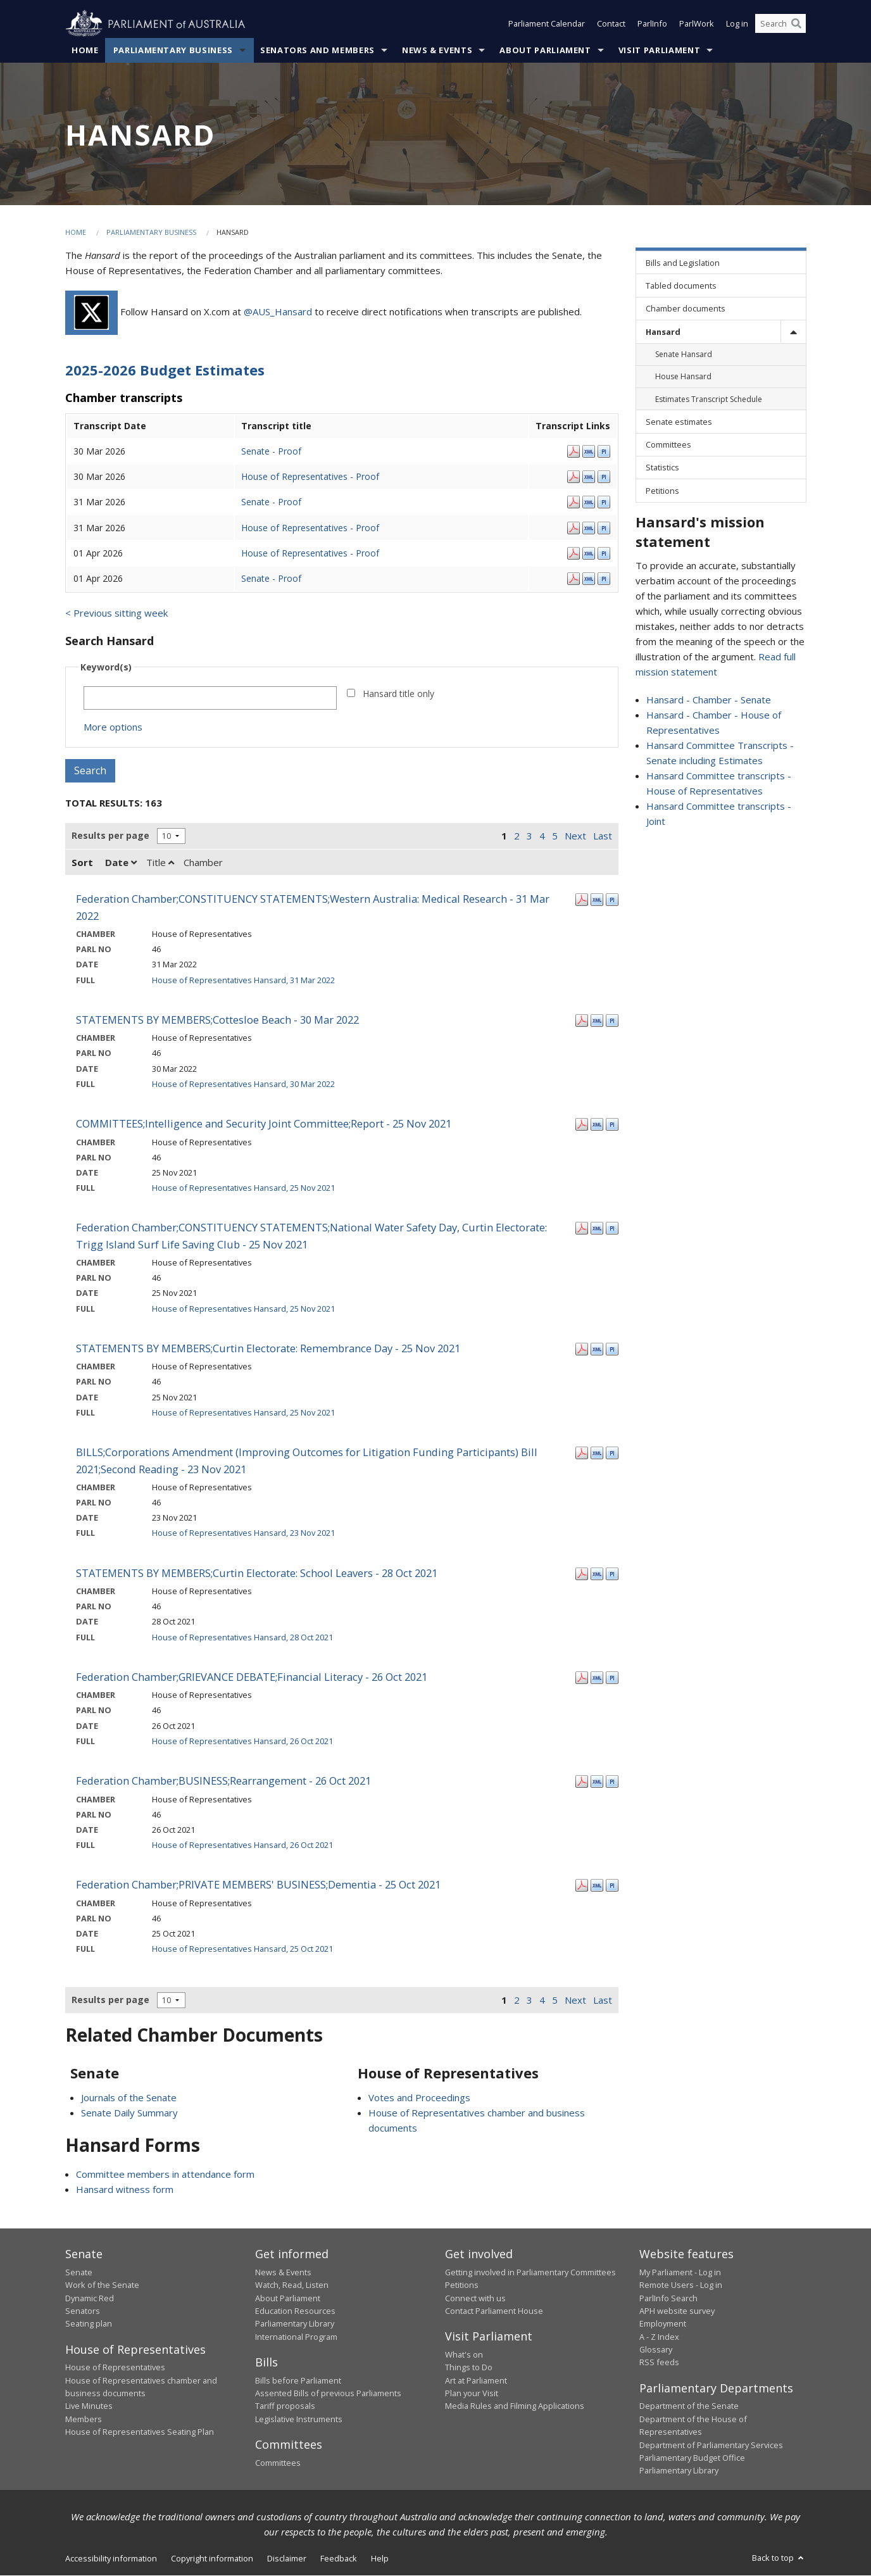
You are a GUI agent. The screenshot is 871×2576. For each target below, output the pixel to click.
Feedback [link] (338, 2558)
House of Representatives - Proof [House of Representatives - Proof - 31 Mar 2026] (310, 528)
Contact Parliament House (494, 2310)
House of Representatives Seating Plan (139, 2432)
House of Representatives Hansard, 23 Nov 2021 (243, 1533)
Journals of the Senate (129, 2097)
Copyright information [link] (212, 2558)
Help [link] (380, 2558)
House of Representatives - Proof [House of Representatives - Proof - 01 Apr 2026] (310, 553)
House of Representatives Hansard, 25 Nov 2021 (243, 1187)
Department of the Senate (689, 2406)
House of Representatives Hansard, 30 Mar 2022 (243, 1084)
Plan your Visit (471, 2393)
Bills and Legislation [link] (683, 262)
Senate (78, 2272)
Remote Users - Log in (680, 2285)
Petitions (462, 2285)
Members (83, 2419)
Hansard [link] (663, 331)
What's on (464, 2354)
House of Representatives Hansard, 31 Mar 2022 (243, 980)
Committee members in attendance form (165, 2174)
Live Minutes (89, 2406)
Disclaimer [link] (286, 2558)
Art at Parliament (476, 2380)
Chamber (203, 863)
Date (121, 863)
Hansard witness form (124, 2189)
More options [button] (113, 727)
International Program (296, 2336)
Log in (737, 24)
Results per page (110, 836)
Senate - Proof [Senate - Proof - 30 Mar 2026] (271, 451)
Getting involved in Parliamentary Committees (530, 2272)
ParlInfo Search (668, 2298)
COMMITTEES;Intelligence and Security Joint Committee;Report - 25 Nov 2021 (263, 1124)
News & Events (437, 50)
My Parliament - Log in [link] (680, 2272)
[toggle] (793, 332)
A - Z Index (659, 2336)
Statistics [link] (662, 468)
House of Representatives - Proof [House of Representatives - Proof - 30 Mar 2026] (310, 476)
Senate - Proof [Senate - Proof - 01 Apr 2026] (271, 578)
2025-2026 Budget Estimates (165, 370)
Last (602, 835)
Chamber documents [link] (685, 309)
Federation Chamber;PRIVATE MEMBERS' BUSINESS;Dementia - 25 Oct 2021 (258, 1885)
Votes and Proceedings (419, 2097)
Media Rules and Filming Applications (514, 2406)
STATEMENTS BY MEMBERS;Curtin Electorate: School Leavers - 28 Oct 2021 (256, 1573)
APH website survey (677, 2310)
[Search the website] (780, 24)
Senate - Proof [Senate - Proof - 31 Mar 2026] (271, 502)
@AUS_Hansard (278, 311)
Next (575, 835)
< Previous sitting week (116, 613)
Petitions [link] (662, 490)
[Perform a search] (796, 24)
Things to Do (468, 2367)
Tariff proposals (285, 2406)
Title (160, 863)
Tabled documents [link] (681, 285)
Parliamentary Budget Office (692, 2457)
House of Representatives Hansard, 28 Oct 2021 (242, 1637)
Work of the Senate (102, 2285)
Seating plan (88, 2324)
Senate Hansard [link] (683, 354)
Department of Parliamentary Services (711, 2445)
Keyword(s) (106, 668)
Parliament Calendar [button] (546, 24)
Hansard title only (398, 694)
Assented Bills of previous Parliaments (328, 2393)
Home (85, 50)
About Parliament (545, 50)
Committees (278, 2462)
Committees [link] (668, 445)
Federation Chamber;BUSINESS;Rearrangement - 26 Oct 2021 (223, 1781)
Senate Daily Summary (129, 2112)
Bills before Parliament (298, 2380)
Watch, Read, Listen (292, 2285)
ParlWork (696, 24)
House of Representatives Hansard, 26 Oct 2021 (242, 1741)
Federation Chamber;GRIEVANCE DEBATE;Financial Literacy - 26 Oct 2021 (251, 1676)
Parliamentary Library (294, 2324)
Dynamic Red (89, 2298)
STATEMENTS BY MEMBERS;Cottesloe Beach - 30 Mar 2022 (217, 1019)
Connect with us (475, 2298)
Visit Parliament (659, 50)
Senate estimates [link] (679, 421)
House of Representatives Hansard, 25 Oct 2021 (242, 1949)
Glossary (655, 2350)
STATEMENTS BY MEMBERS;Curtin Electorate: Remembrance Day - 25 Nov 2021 (268, 1348)
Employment (662, 2324)
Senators (82, 2310)
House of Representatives (115, 2367)
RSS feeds (659, 2362)
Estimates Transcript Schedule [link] (708, 399)
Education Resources (295, 2310)
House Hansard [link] (683, 377)
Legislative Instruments (298, 2419)
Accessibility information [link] (111, 2558)
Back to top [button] (779, 2557)
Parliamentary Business (173, 50)
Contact (611, 24)
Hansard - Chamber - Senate (708, 700)
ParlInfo (652, 24)
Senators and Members (317, 50)
